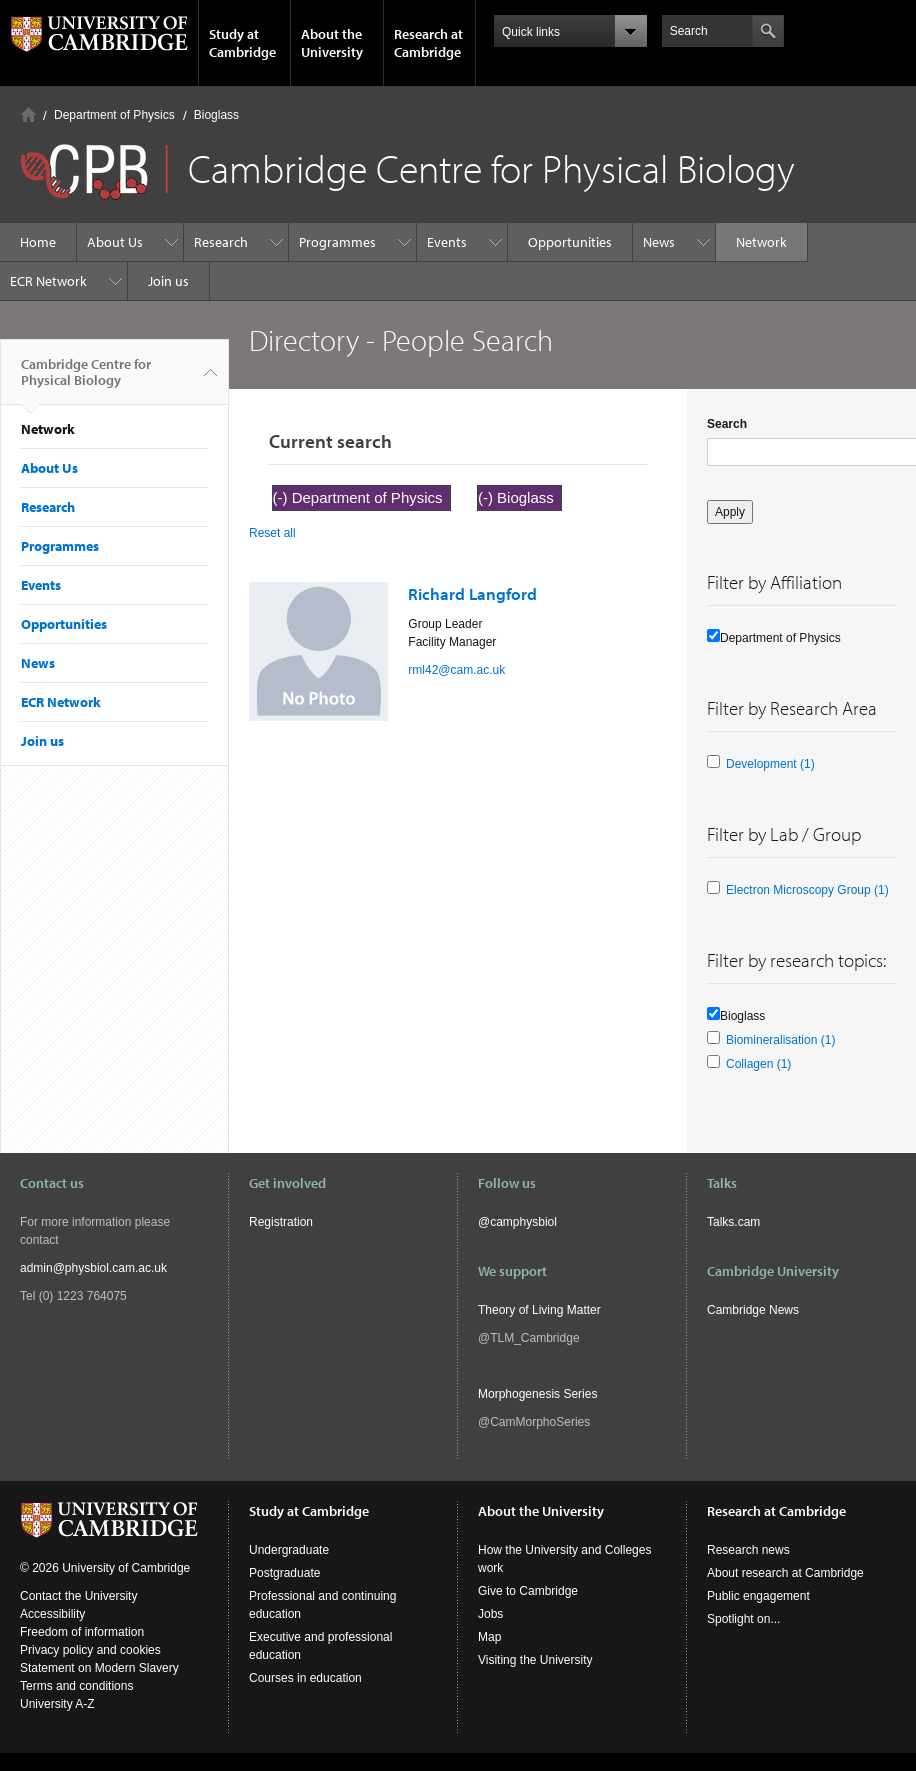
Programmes (337, 242)
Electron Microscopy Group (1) (807, 890)
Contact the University (78, 1596)
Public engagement (758, 1596)
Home (28, 114)
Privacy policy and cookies (90, 1650)
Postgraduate (284, 1573)
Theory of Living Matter (539, 1310)
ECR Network (48, 281)
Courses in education (305, 1678)
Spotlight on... (743, 1619)
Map (489, 1637)
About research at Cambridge (785, 1573)
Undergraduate (289, 1550)
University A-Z (57, 1704)
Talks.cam (733, 1222)
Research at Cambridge (428, 43)
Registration (281, 1222)
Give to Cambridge (528, 1591)
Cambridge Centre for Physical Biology (86, 380)
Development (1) (770, 764)
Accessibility (52, 1614)
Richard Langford (472, 593)
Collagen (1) (758, 1064)
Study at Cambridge (242, 43)
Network (761, 242)
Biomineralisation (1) (780, 1040)
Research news (748, 1550)
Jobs (490, 1614)
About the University (332, 43)
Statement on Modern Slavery (99, 1668)
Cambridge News (753, 1310)
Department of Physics (114, 115)
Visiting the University (535, 1660)
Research (221, 242)
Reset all (272, 533)
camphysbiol (523, 1222)
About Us (115, 242)
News (659, 242)
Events (447, 242)
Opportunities (570, 242)
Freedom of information (82, 1632)
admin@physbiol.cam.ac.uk (93, 1268)
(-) (282, 497)
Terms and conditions (76, 1686)
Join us (168, 281)
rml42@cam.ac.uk (456, 670)
